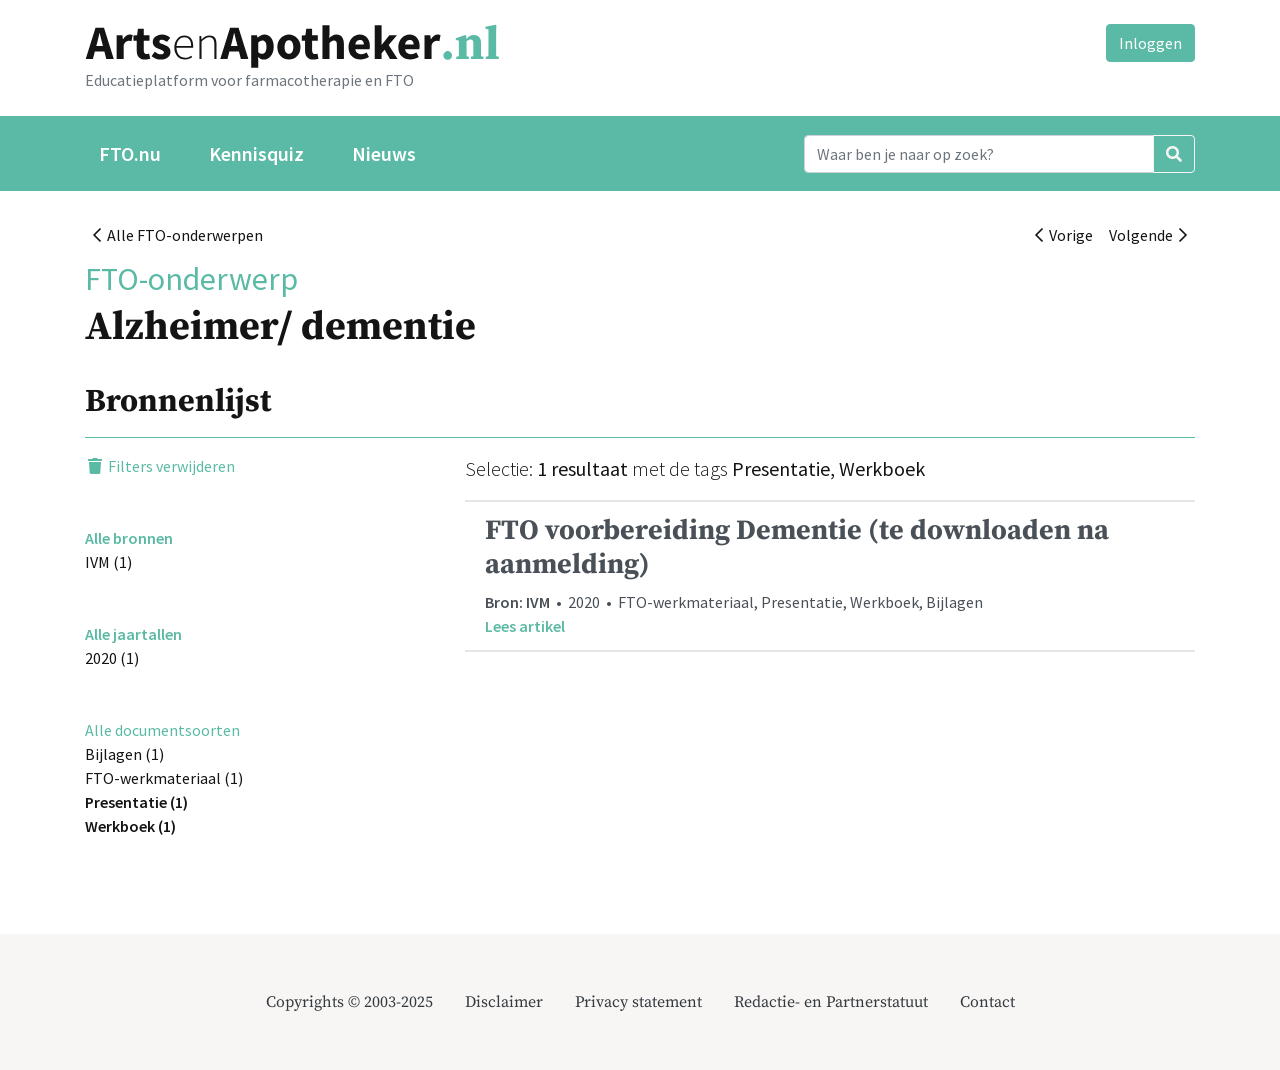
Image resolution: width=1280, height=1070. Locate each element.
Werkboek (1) (130, 826)
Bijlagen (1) (124, 754)
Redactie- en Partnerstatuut (831, 1002)
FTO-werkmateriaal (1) (164, 778)
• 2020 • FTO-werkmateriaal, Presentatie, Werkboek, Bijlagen (830, 575)
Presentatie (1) (136, 802)
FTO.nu (130, 153)
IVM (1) (108, 562)
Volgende (1148, 235)
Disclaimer (504, 1002)
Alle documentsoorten (162, 730)
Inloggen (1150, 43)
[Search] (979, 154)
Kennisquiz (256, 153)
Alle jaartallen (133, 634)
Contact (987, 1002)
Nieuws (384, 153)
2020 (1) (112, 658)
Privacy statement (638, 1002)
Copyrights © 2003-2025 (349, 1002)
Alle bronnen (129, 538)
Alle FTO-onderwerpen (178, 235)
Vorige (1064, 235)
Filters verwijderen (160, 466)
